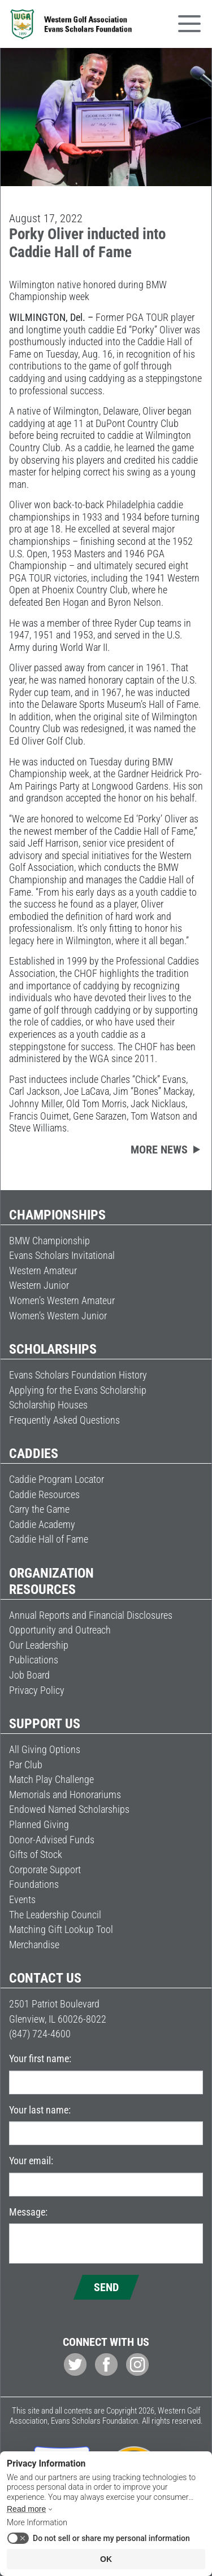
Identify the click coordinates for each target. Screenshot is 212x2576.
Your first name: (40, 2058)
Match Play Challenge (51, 1779)
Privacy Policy (36, 1690)
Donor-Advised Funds (51, 1840)
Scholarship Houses (48, 1405)
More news (159, 1149)
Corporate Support (45, 1869)
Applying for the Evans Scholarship (77, 1390)
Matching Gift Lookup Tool (61, 1929)
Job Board (29, 1675)
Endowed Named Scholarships (69, 1809)
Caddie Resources (44, 1494)
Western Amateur (43, 1270)
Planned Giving (39, 1824)
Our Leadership (38, 1645)
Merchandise (34, 1944)
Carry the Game (39, 1509)
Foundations (34, 1884)
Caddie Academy (42, 1524)
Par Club (25, 1765)
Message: (28, 2212)
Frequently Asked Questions (64, 1420)
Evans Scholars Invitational (62, 1255)
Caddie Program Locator (56, 1479)
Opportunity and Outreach (60, 1630)
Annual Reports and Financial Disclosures (90, 1615)
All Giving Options (44, 1749)
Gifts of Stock (35, 1854)
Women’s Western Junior (58, 1316)
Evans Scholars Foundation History (78, 1375)
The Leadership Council (55, 1915)
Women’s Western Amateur (62, 1300)
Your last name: (40, 2110)
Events (22, 1899)
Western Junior (39, 1285)
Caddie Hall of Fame (48, 1539)
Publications (33, 1660)
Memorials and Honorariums (65, 1794)
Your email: (31, 2161)
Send (106, 2287)
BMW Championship (49, 1241)
